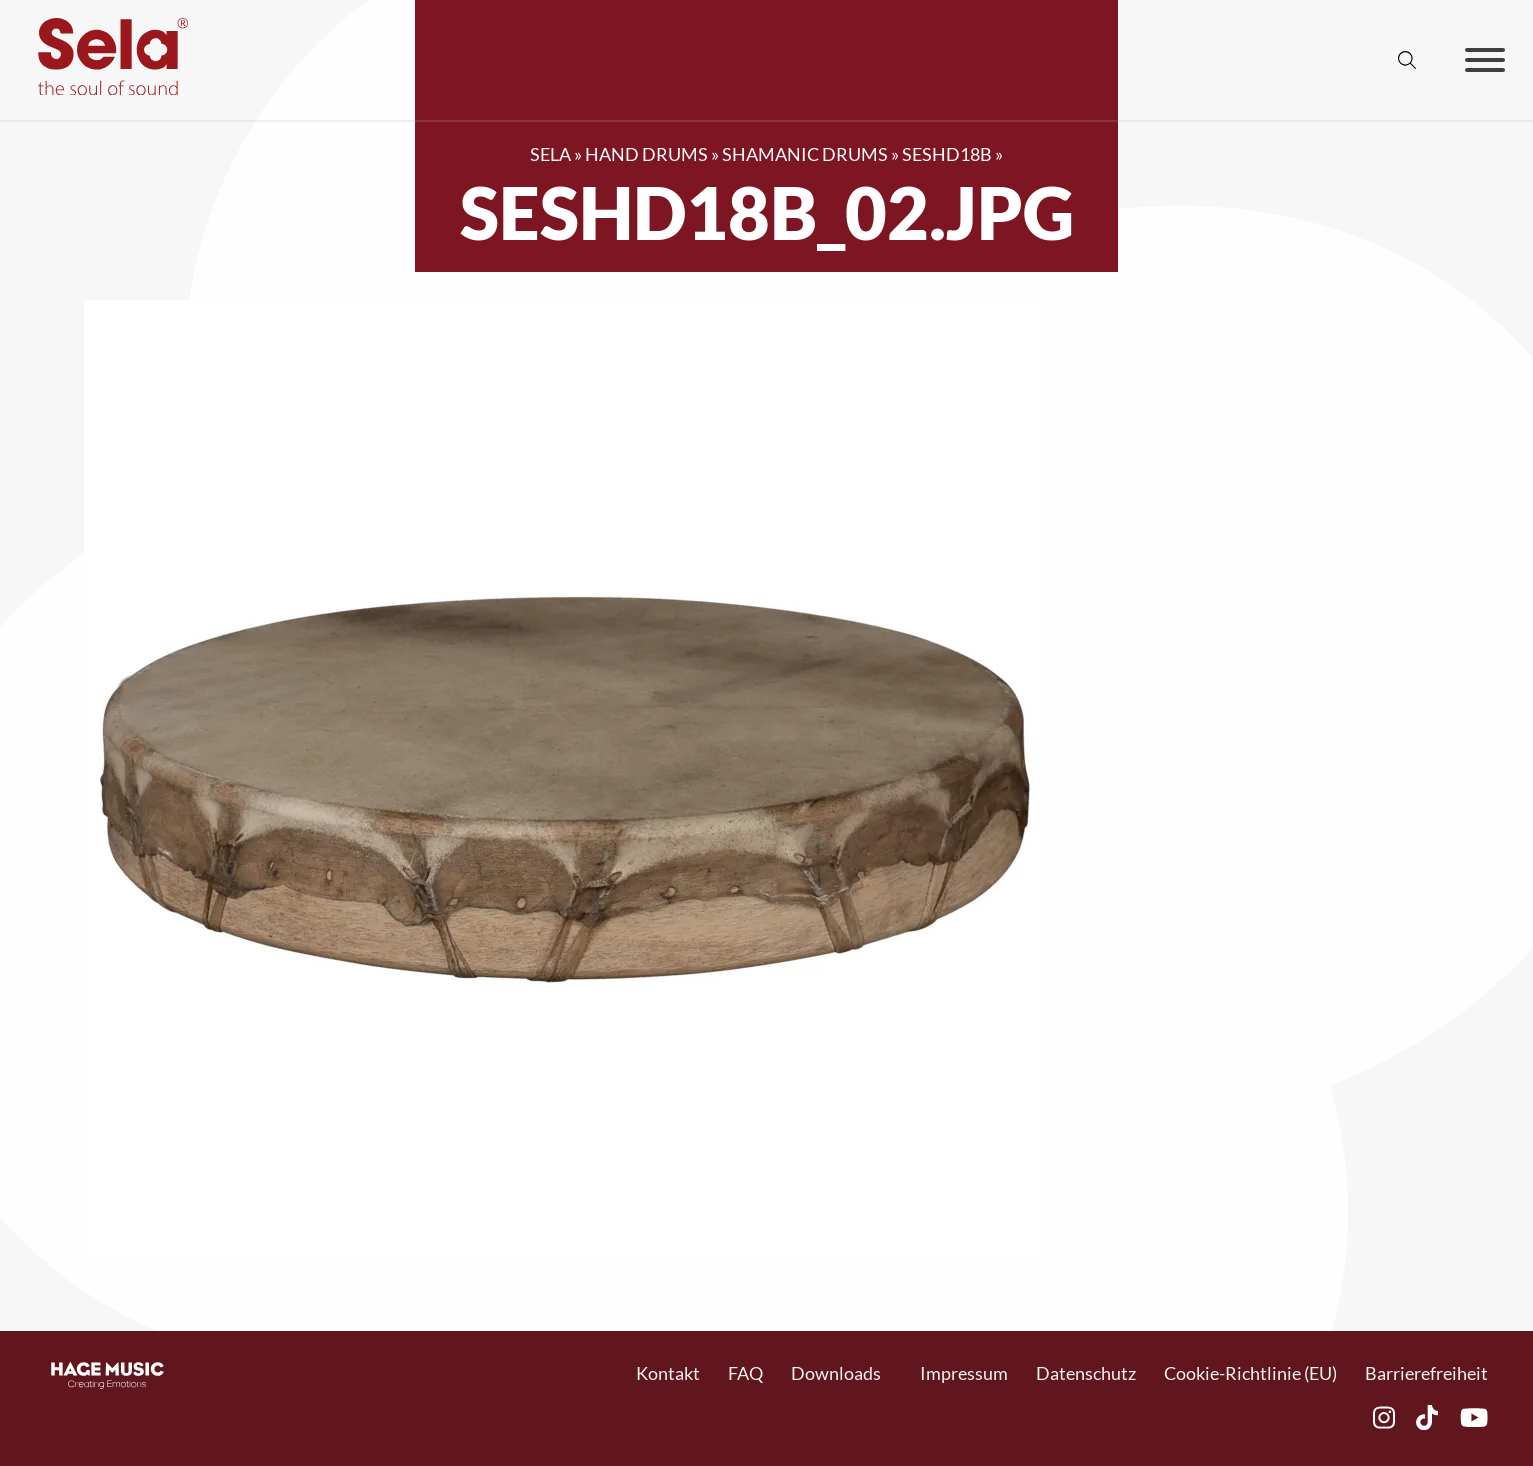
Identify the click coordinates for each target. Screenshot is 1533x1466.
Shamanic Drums (805, 154)
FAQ (745, 1373)
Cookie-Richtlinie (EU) (1250, 1373)
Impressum (964, 1373)
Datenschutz (1086, 1373)
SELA (550, 154)
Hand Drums (646, 154)
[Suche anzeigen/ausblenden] (1407, 60)
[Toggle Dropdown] (891, 1373)
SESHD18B (947, 154)
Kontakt (668, 1373)
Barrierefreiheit (1426, 1373)
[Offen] (1485, 60)
